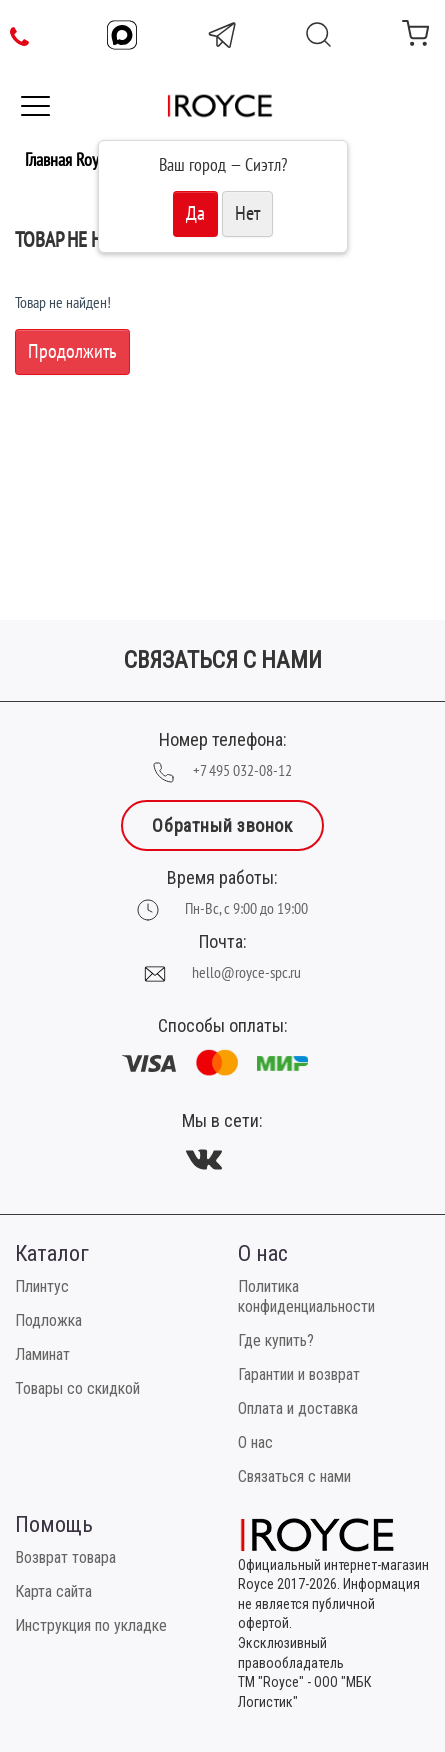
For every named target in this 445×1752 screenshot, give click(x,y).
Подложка (48, 1320)
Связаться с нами (294, 1476)
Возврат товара (65, 1557)
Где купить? (276, 1340)
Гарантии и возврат (299, 1374)
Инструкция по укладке (91, 1625)
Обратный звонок (222, 825)
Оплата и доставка (298, 1408)
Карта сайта (53, 1591)
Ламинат (42, 1354)
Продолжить (72, 352)
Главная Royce (68, 160)
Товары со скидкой (77, 1388)
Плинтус (42, 1286)
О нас (255, 1442)
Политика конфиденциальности (306, 1296)
